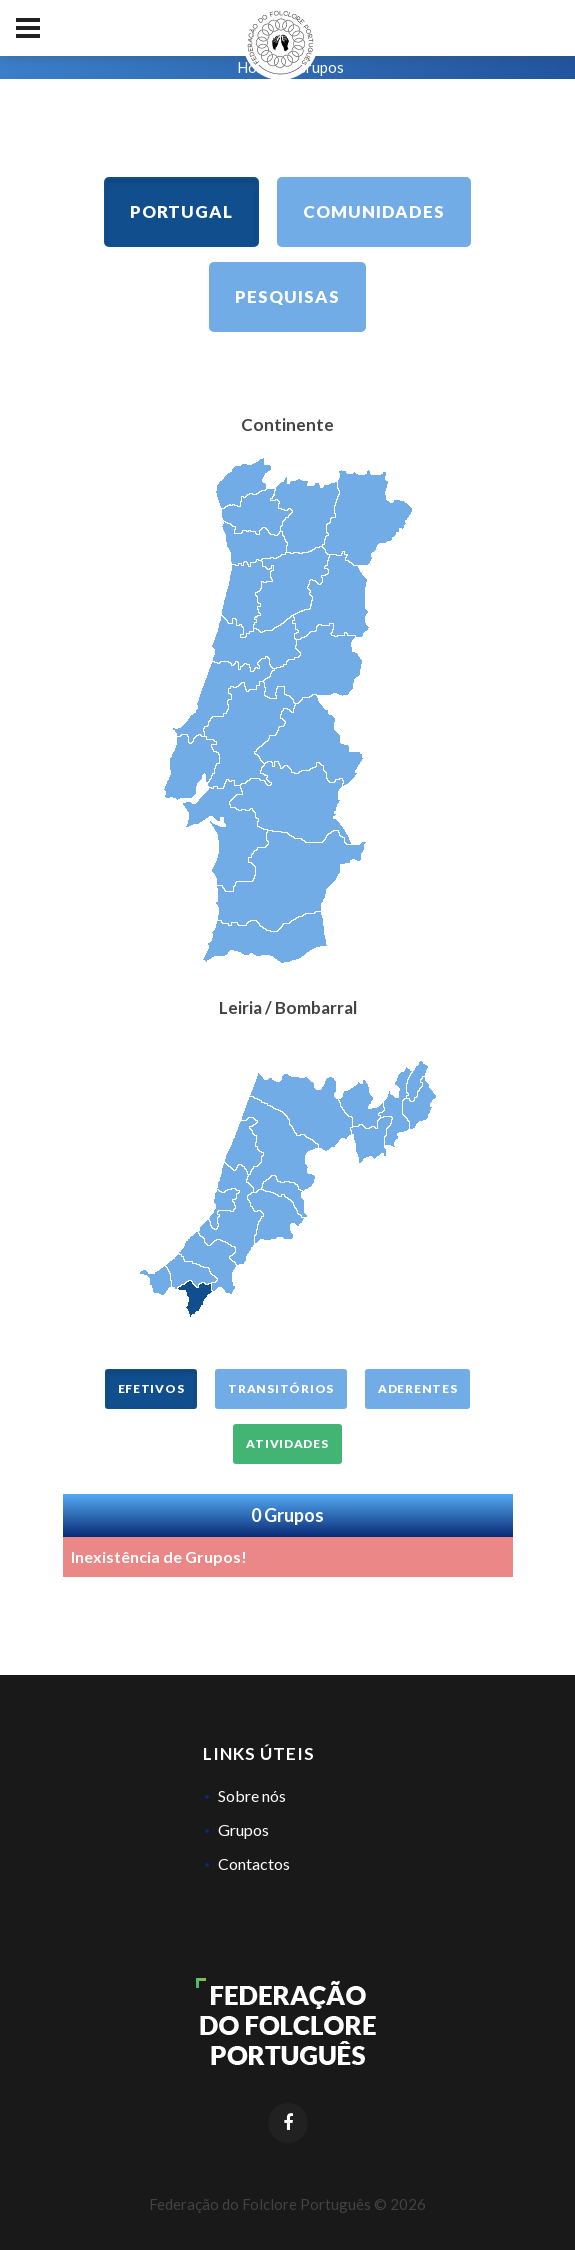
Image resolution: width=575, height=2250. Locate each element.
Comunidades (374, 211)
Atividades (287, 1443)
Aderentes (417, 1388)
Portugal (181, 211)
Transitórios (281, 1388)
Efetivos (151, 1388)
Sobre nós (252, 1795)
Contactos (254, 1863)
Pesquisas (287, 296)
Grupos (243, 1829)
